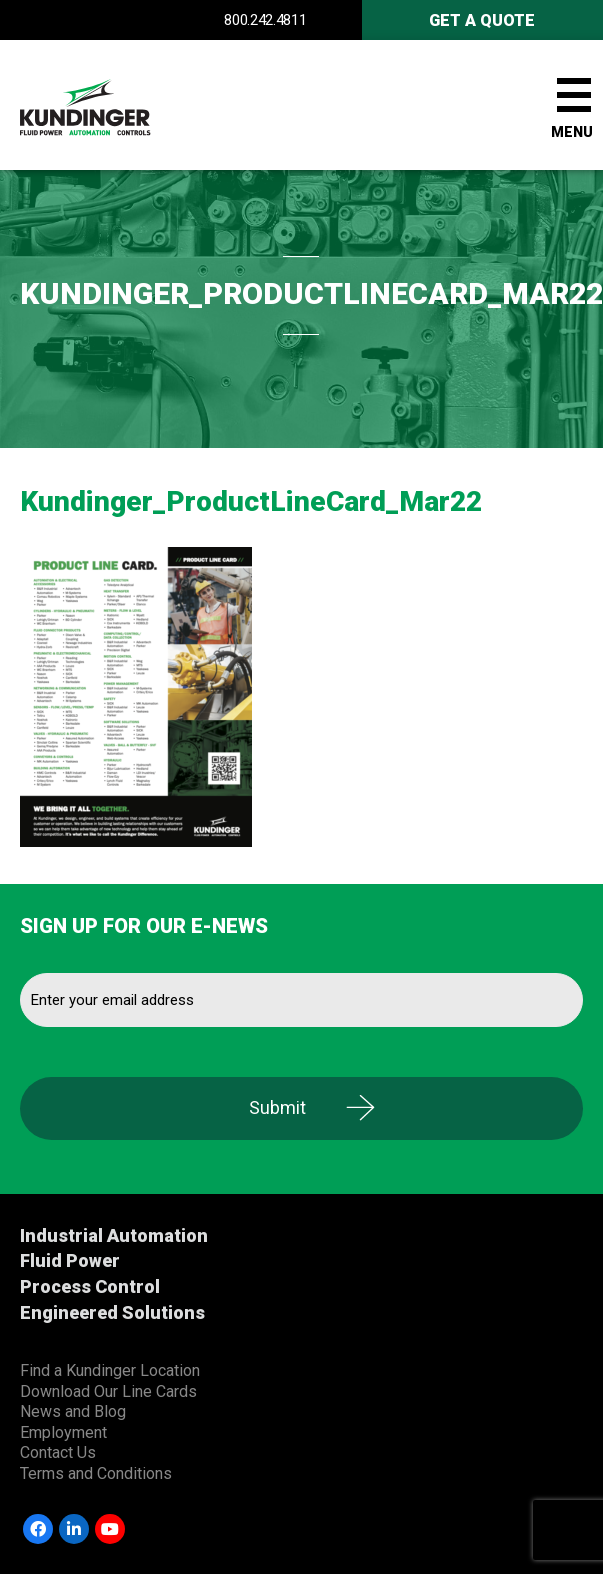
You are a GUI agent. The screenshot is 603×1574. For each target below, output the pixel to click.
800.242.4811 (265, 20)
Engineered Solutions (112, 1312)
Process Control (90, 1286)
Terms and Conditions (96, 1473)
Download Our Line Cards (108, 1391)
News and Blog (73, 1411)
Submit (277, 1107)
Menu (572, 132)
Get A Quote (482, 20)
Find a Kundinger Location (110, 1370)
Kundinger (120, 105)
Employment (63, 1432)
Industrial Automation (114, 1235)
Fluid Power (70, 1260)
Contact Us (58, 1452)
